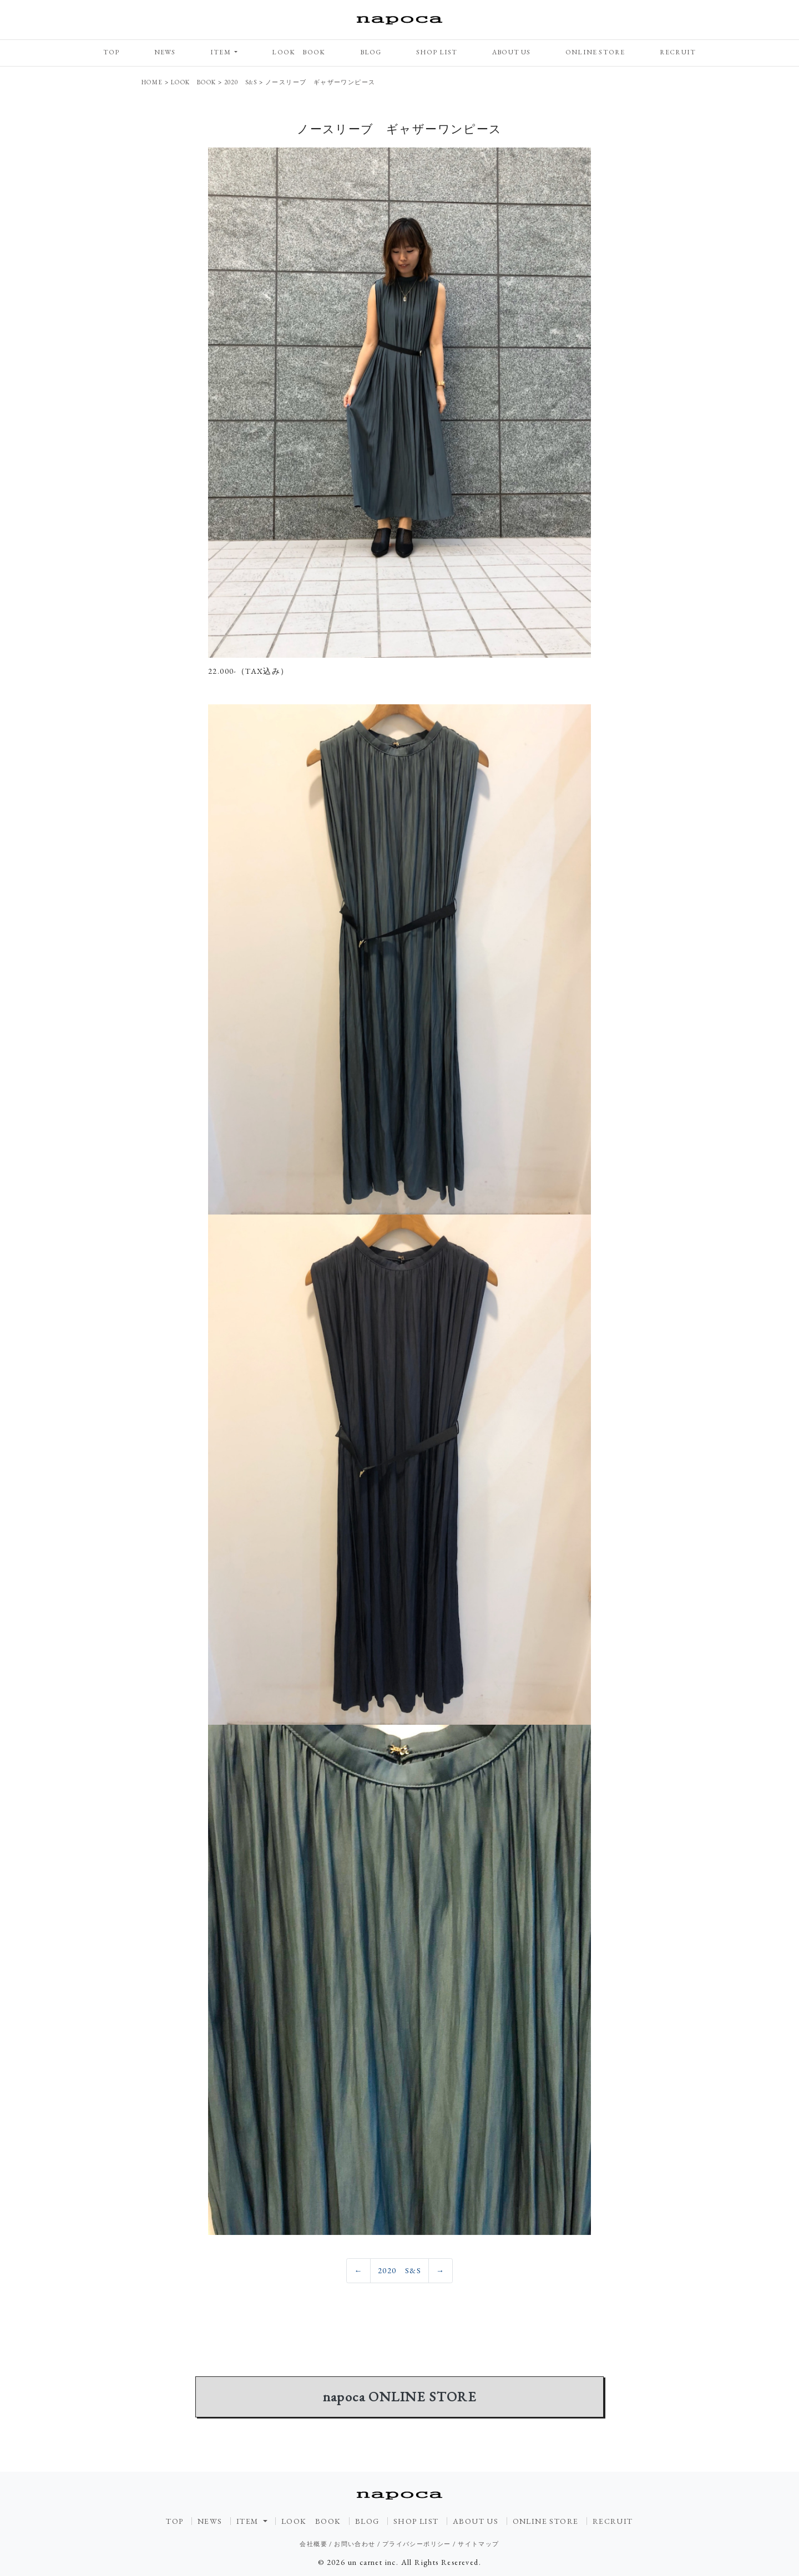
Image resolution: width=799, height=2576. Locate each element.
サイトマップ (478, 2544)
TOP (111, 52)
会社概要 (313, 2544)
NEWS (165, 52)
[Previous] (358, 2271)
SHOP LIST (437, 52)
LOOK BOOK (298, 52)
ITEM (221, 52)
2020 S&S (399, 2270)
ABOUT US (511, 52)
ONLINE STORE (595, 52)
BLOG (371, 52)
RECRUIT (678, 52)
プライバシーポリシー (416, 2544)
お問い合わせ (354, 2544)
